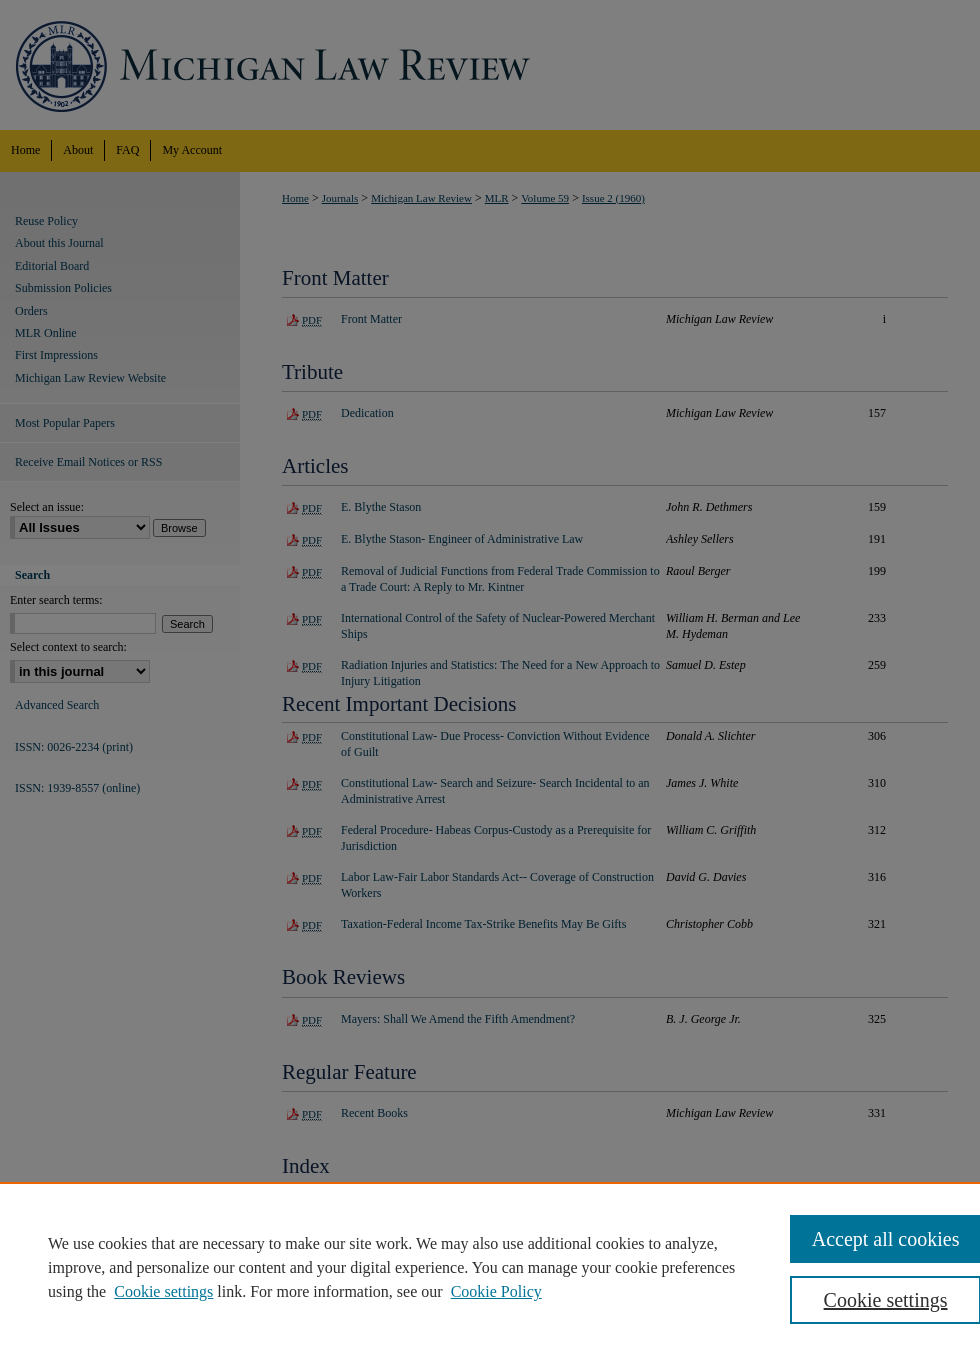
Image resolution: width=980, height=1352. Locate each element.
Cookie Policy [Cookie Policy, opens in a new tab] (496, 1291)
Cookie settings (163, 1291)
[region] (490, 1267)
